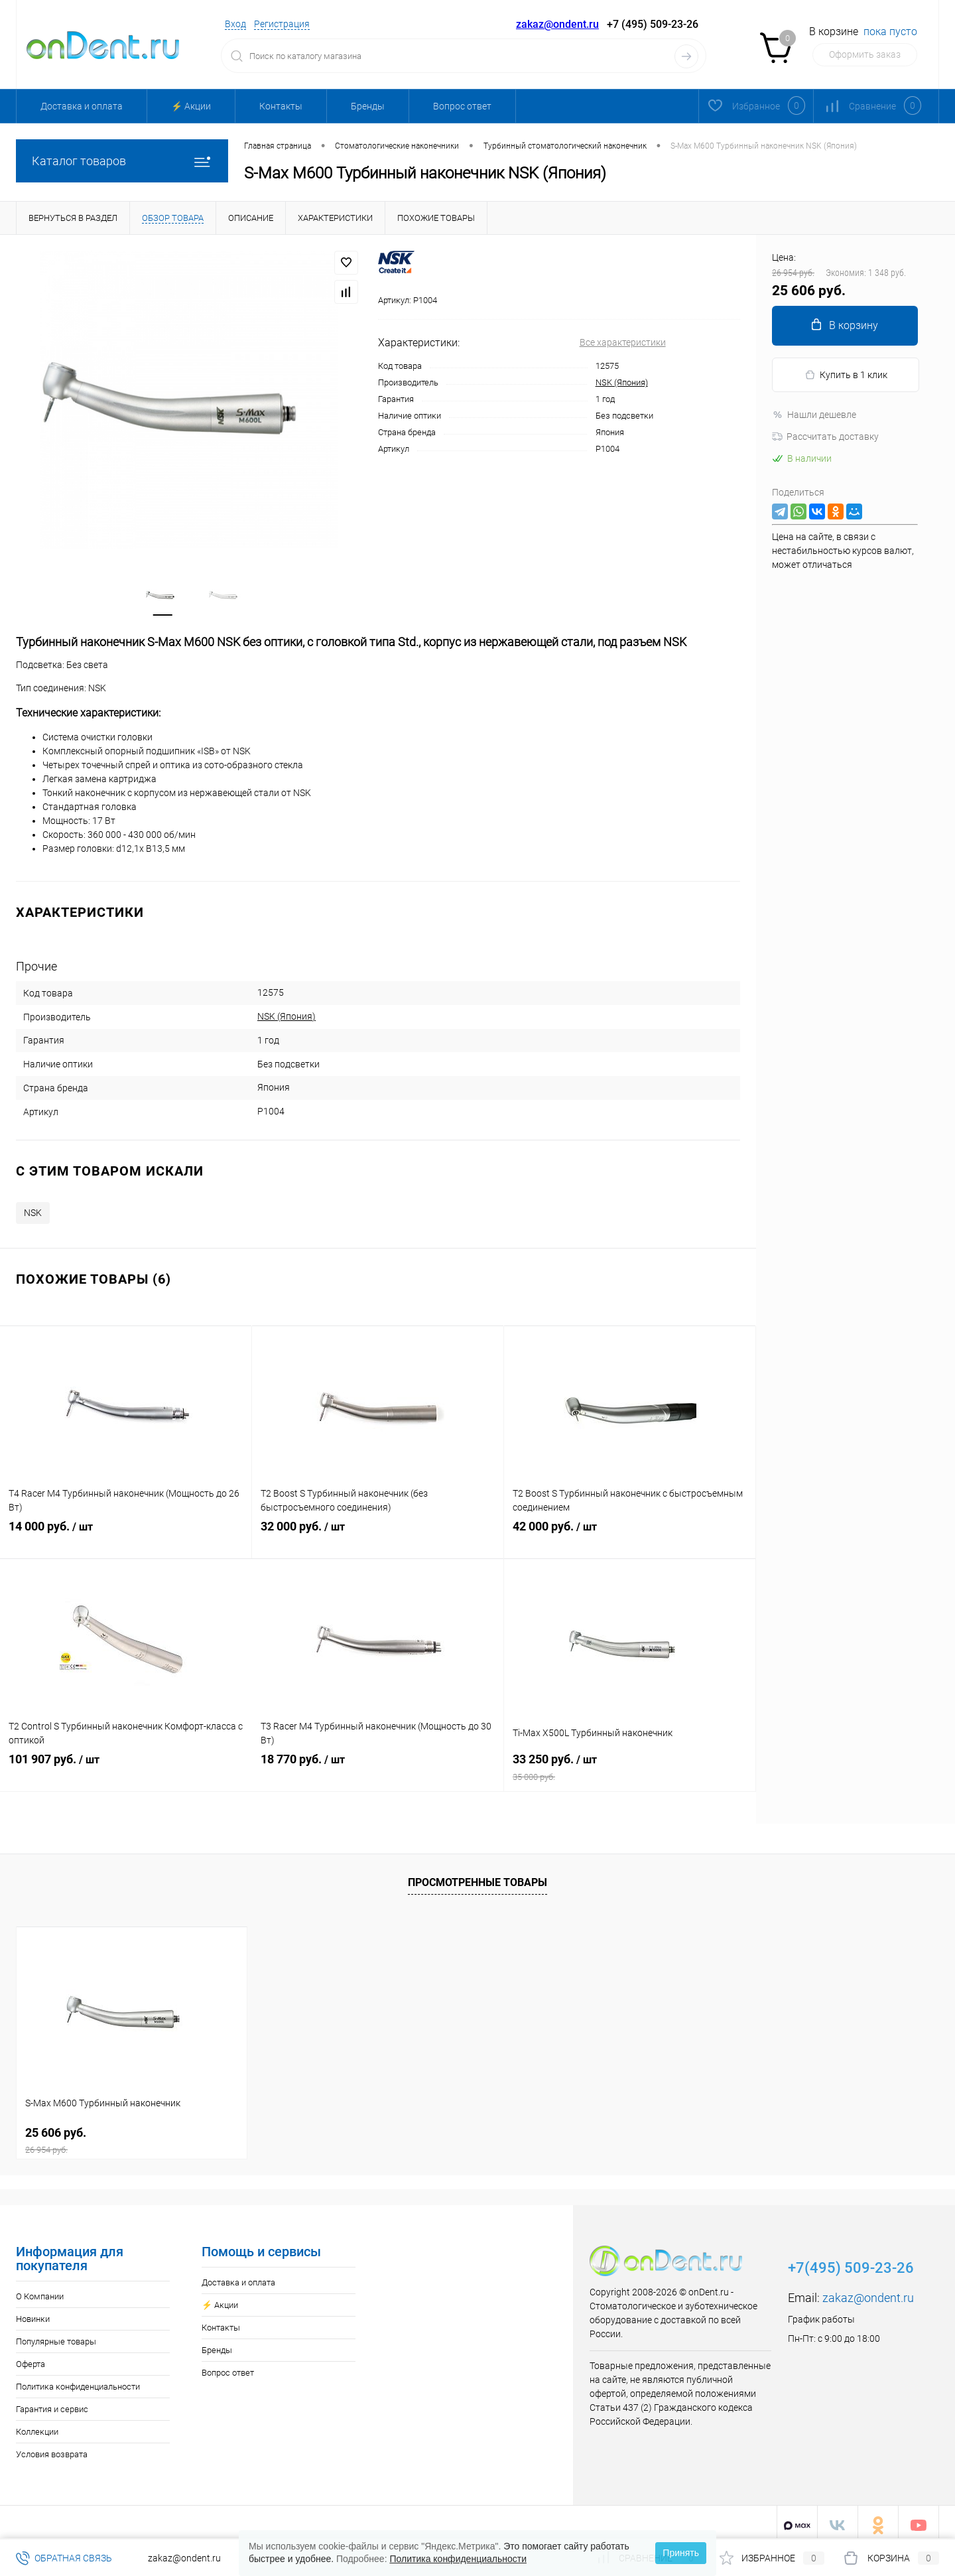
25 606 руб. (131, 2134)
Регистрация (282, 24)
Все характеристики (623, 342)
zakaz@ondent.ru (557, 24)
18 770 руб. (378, 1766)
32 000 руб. (378, 1534)
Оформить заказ (865, 54)
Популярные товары (56, 2335)
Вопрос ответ (462, 106)
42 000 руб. (630, 1534)
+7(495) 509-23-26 (851, 2262)
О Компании (40, 2290)
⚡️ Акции (191, 106)
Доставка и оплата (81, 106)
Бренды (368, 106)
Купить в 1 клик (845, 375)
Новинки (33, 2313)
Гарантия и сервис (52, 2403)
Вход (235, 24)
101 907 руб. (126, 1766)
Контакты (280, 106)
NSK (33, 1206)
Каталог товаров (122, 160)
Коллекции (37, 2426)
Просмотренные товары (477, 1877)
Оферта (30, 2358)
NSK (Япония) (622, 382)
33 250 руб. (630, 1766)
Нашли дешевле (814, 414)
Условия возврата (52, 2448)
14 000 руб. (126, 1534)
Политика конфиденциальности (78, 2381)
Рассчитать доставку (825, 436)
